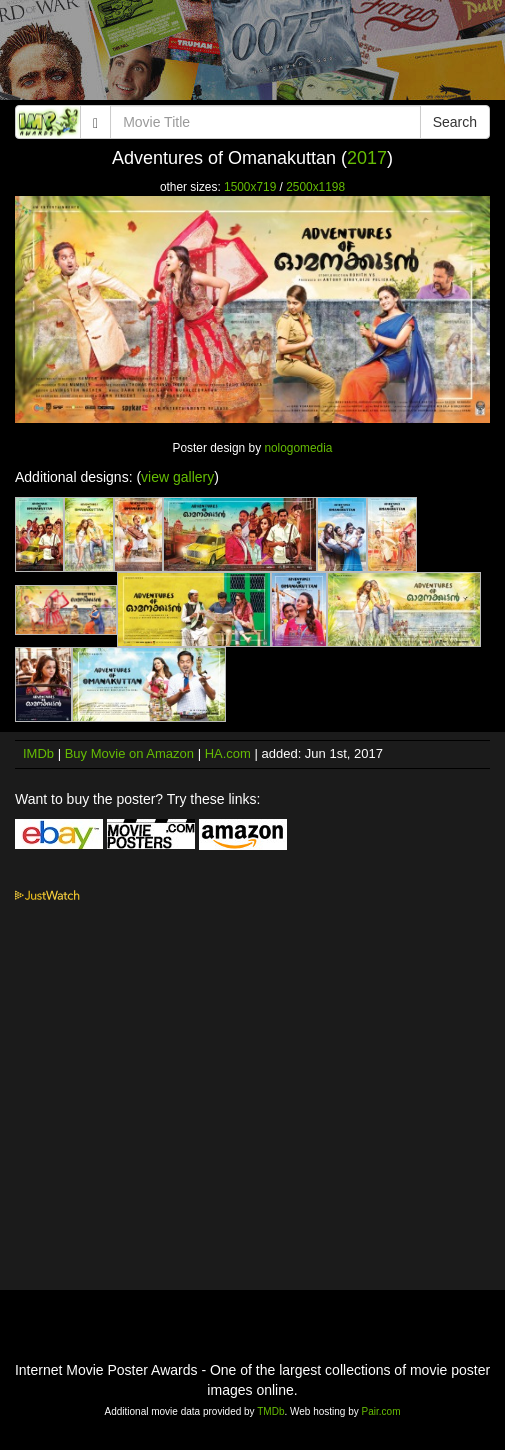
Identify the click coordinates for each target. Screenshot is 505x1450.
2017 (367, 158)
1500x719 (250, 187)
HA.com (228, 753)
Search (455, 122)
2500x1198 (315, 187)
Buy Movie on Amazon (129, 753)
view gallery (177, 477)
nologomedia (298, 448)
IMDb (38, 753)
